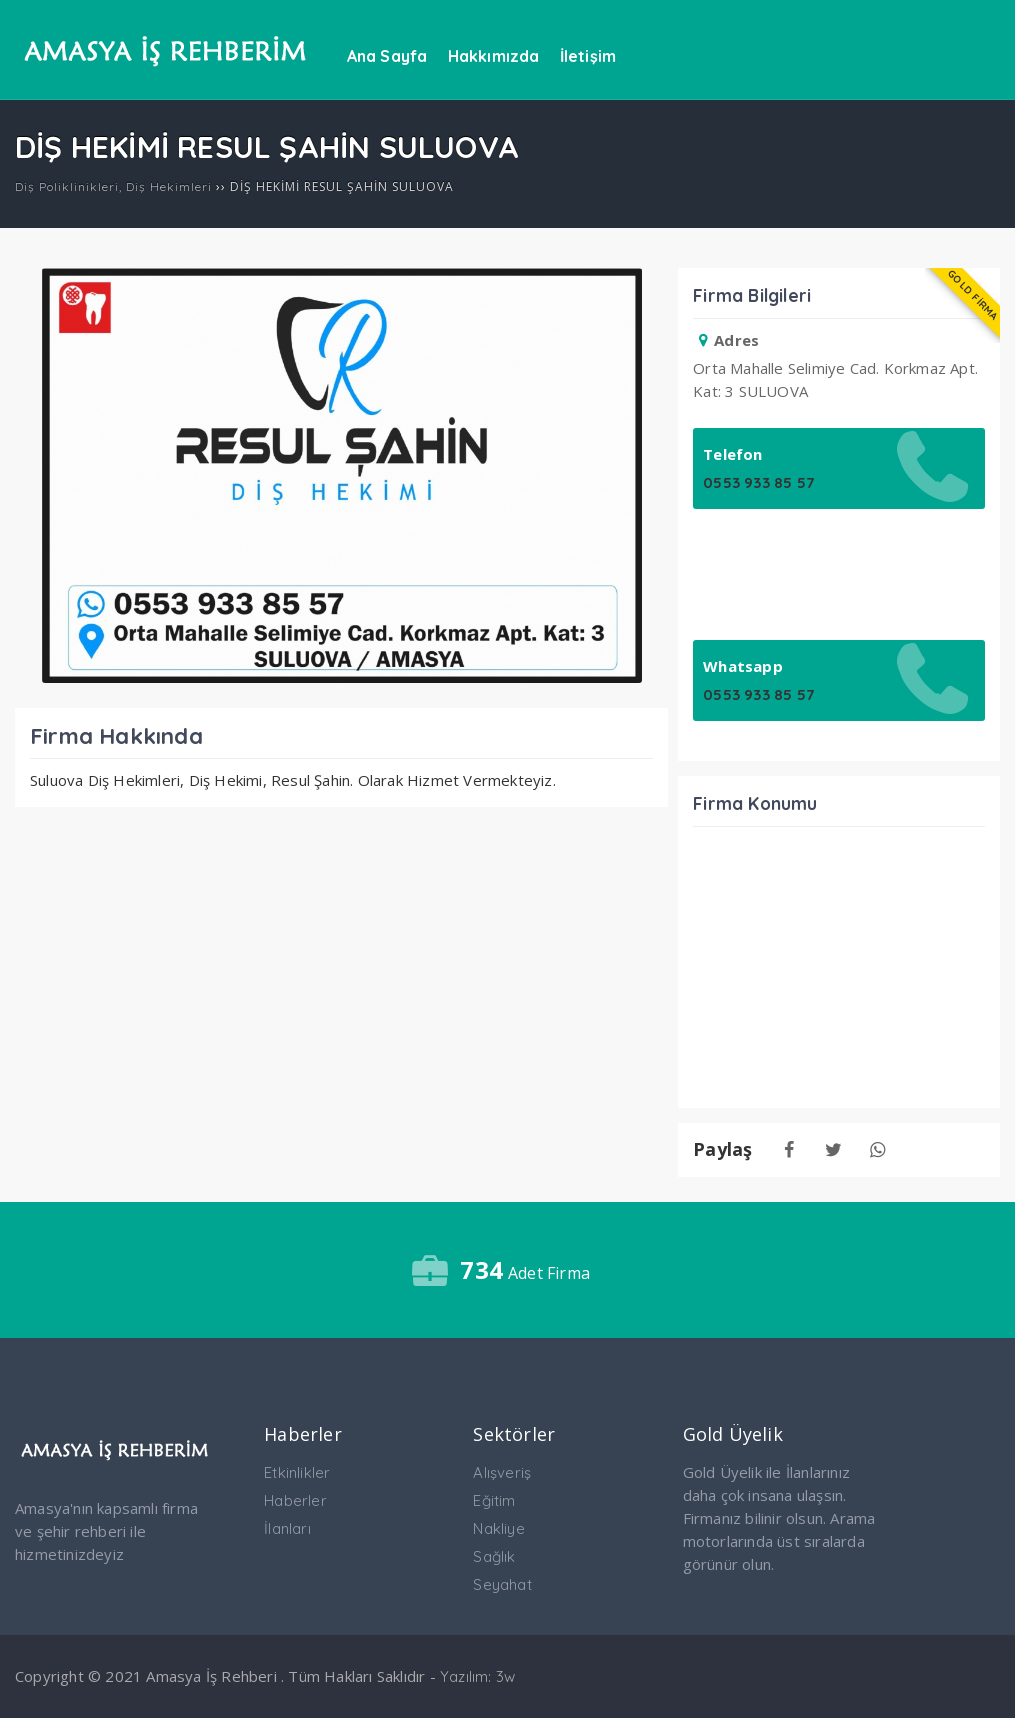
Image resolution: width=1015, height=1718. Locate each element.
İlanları (287, 1528)
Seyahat (502, 1584)
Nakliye (498, 1528)
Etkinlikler (297, 1472)
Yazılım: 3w (477, 1676)
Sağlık (494, 1556)
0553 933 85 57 (758, 482)
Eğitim (494, 1500)
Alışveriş (502, 1472)
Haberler (295, 1500)
